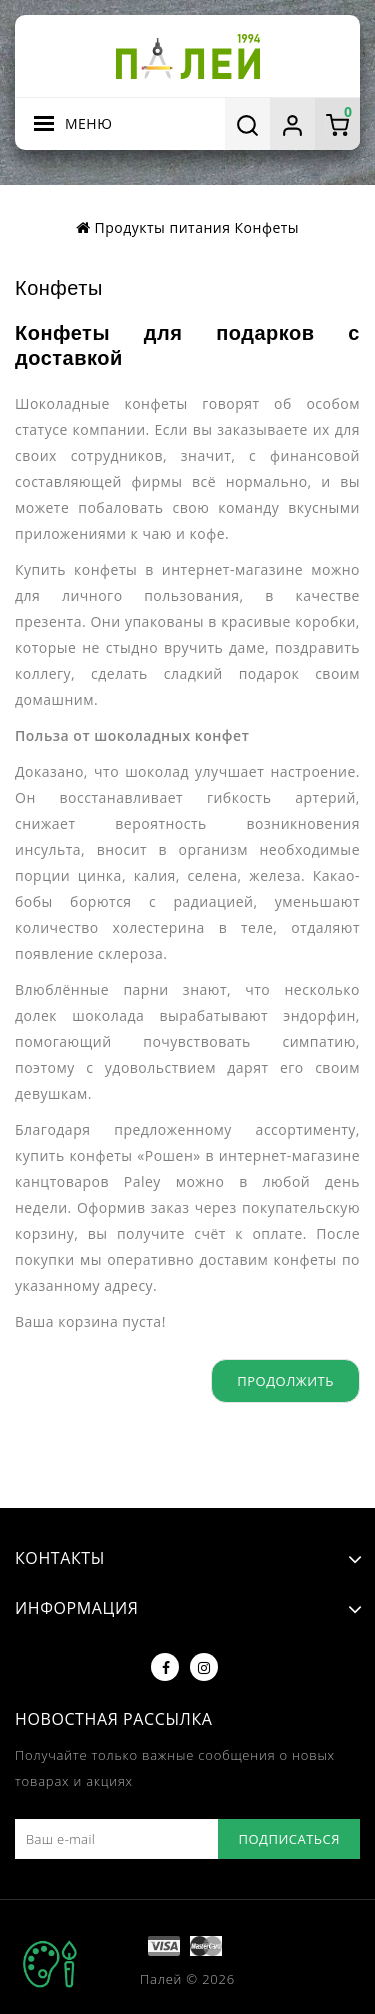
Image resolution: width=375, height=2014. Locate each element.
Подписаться (289, 1839)
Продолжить (285, 1381)
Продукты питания (163, 227)
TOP (50, 1964)
